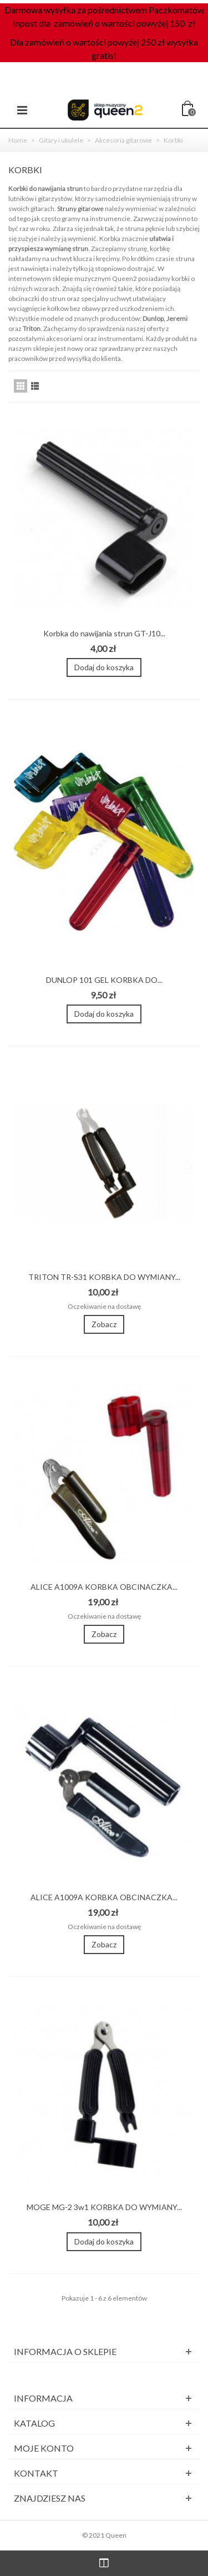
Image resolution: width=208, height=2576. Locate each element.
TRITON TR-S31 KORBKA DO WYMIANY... (104, 1277)
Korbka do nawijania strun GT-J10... (104, 633)
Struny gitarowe (80, 208)
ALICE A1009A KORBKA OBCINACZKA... (104, 1586)
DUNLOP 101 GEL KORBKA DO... (104, 980)
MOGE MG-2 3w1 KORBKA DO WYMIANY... (104, 2207)
